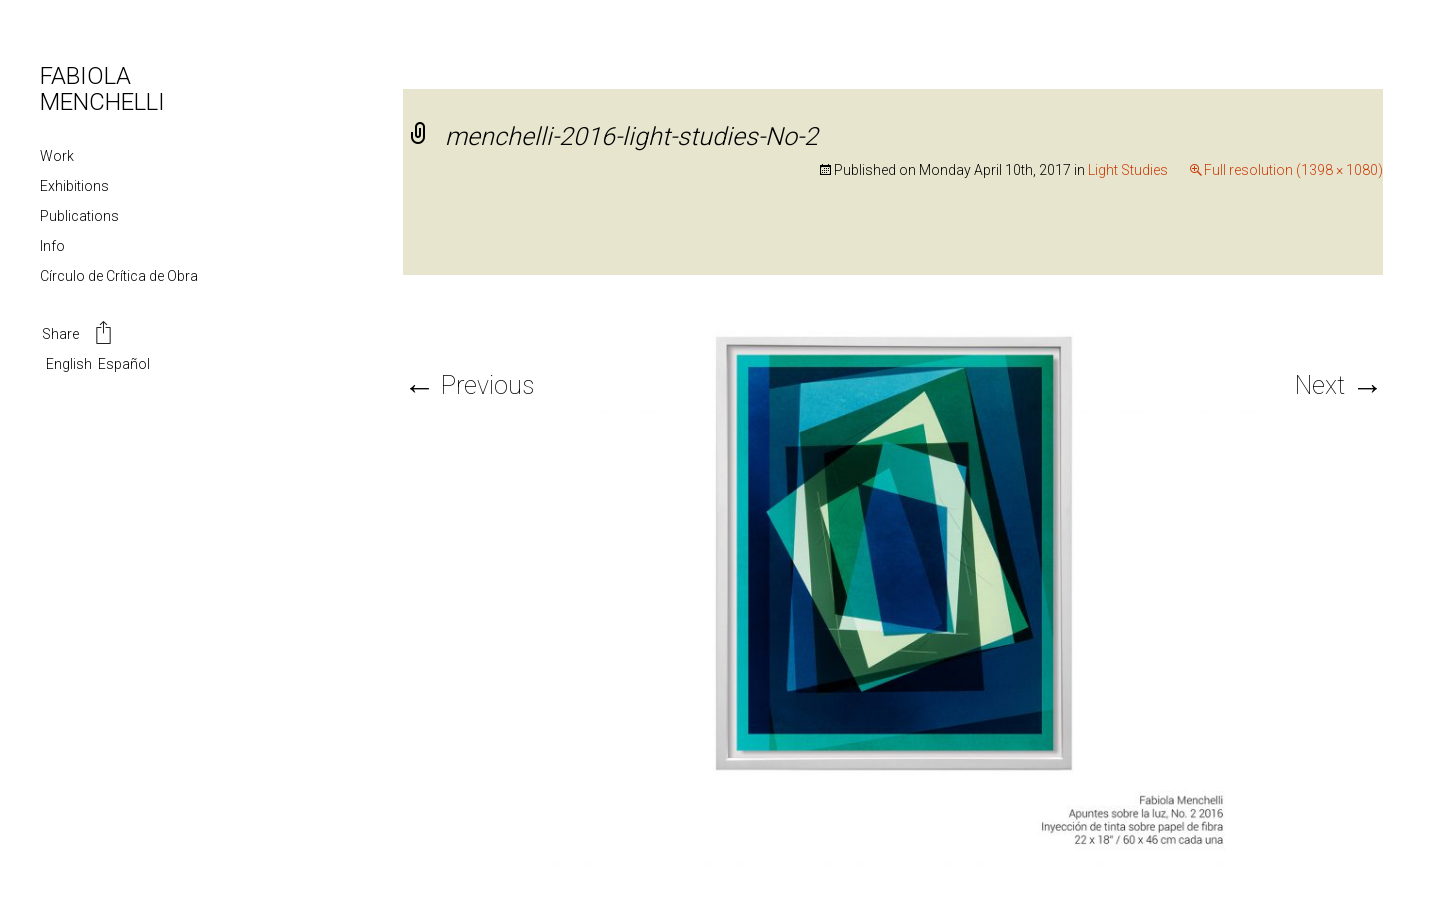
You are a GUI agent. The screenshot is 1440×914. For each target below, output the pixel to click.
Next (1339, 385)
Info (52, 246)
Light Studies (1128, 170)
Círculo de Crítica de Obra (119, 276)
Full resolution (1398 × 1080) (1293, 170)
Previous (468, 385)
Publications (79, 216)
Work (57, 156)
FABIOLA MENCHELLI (102, 89)
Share (78, 335)
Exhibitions (74, 186)
